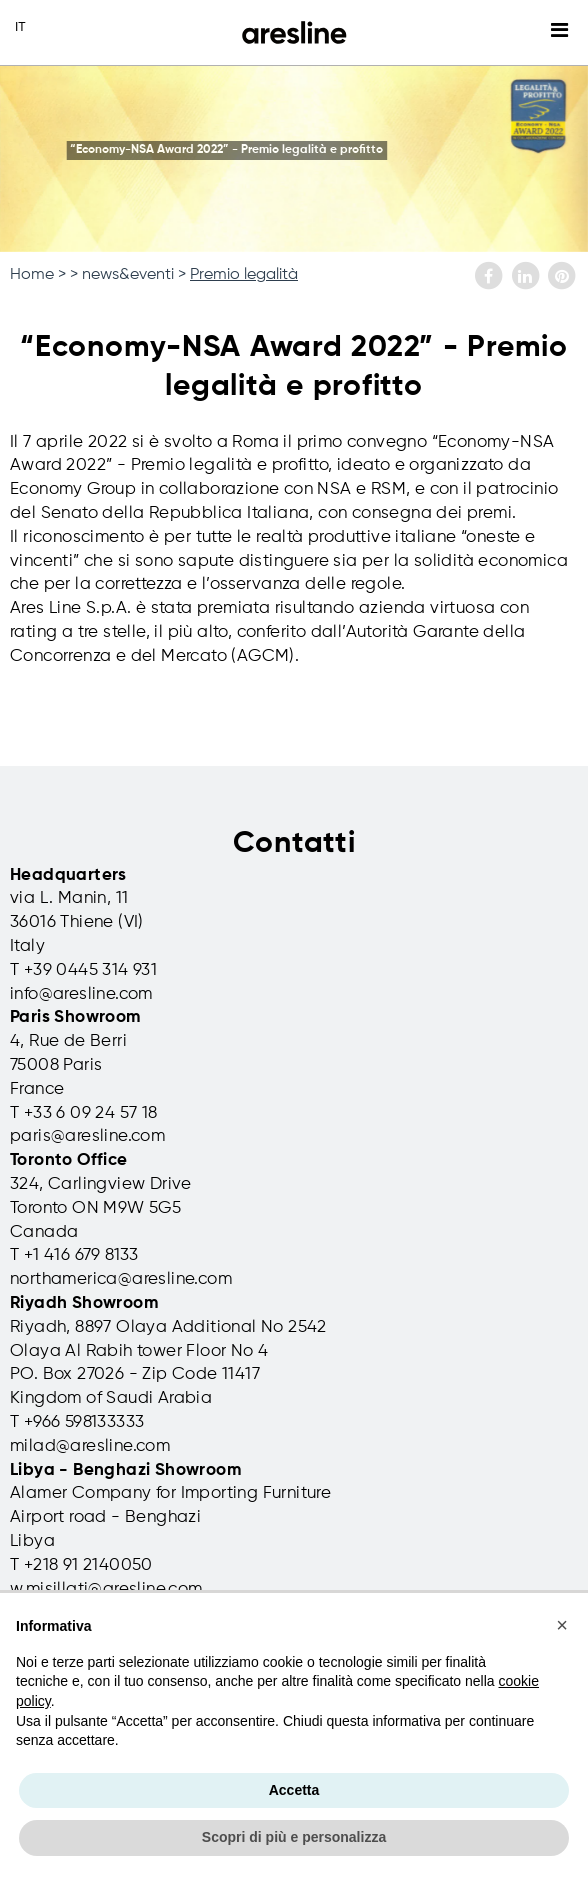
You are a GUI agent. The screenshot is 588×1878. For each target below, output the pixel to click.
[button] (562, 1625)
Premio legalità (244, 275)
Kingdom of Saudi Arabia (111, 1398)
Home (32, 275)
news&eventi (128, 275)
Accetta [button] (294, 1790)
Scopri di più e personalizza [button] (294, 1837)
